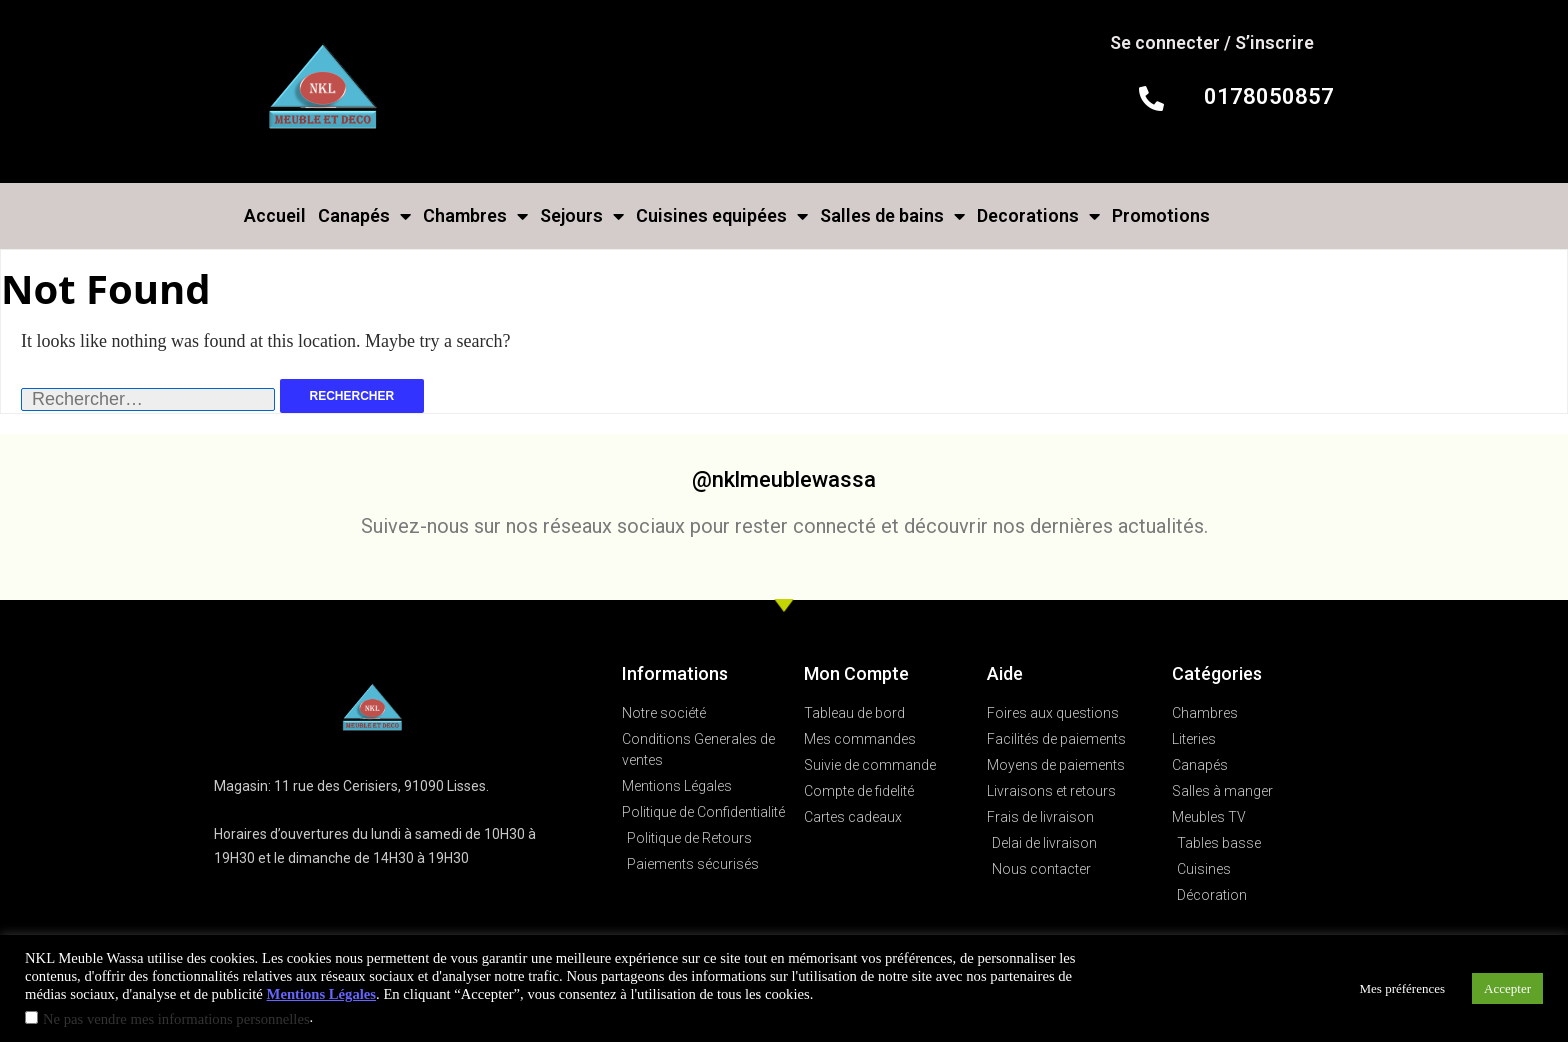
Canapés (364, 216)
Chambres (475, 216)
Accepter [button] (1507, 988)
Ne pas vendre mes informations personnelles (176, 1019)
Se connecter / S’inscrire (1212, 42)
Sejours (582, 216)
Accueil (275, 215)
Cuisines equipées (722, 216)
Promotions (1161, 215)
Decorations (1038, 216)
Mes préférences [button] (1403, 988)
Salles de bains (892, 216)
